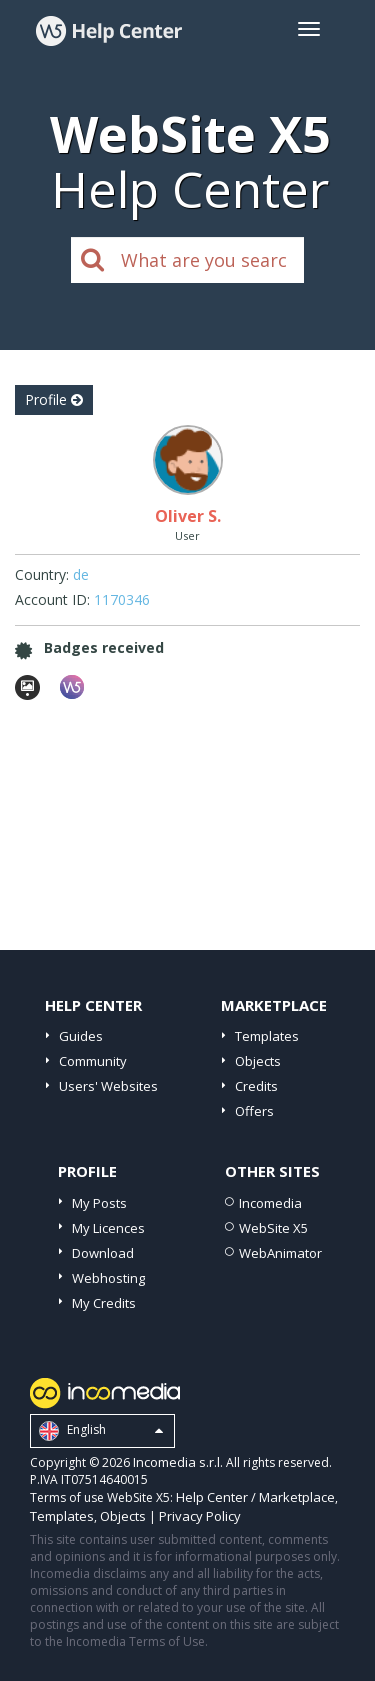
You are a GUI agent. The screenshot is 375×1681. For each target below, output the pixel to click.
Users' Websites (108, 1086)
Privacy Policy (200, 1516)
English (101, 1431)
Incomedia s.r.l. (178, 1462)
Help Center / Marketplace (255, 1497)
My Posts (99, 1203)
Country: (42, 574)
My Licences (108, 1228)
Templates (267, 1036)
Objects (258, 1061)
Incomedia (270, 1203)
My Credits (104, 1303)
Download (103, 1253)
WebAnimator (280, 1253)
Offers (254, 1111)
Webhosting (108, 1278)
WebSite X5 (273, 1228)
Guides (81, 1036)
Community (93, 1061)
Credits (256, 1086)
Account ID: (52, 599)
